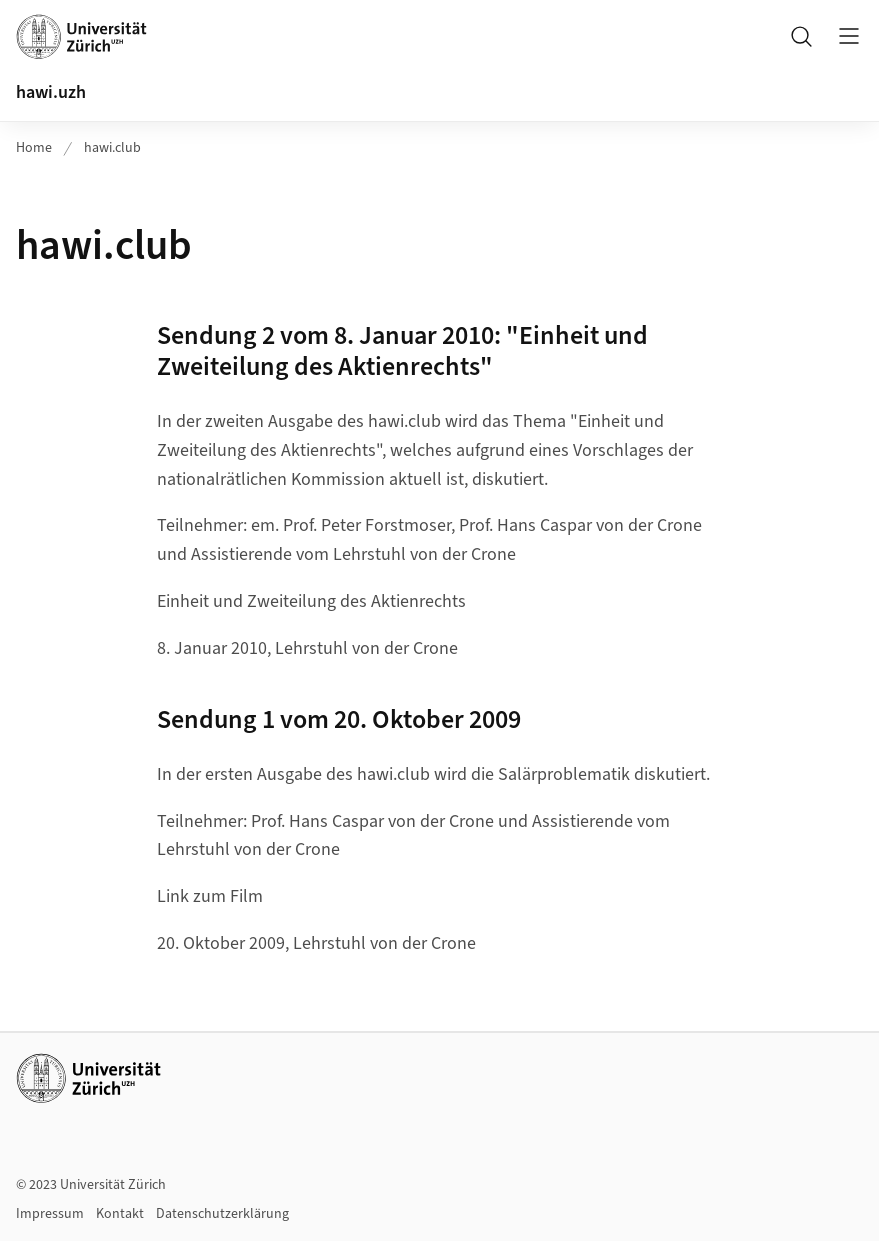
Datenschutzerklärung (222, 1214)
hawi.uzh (51, 92)
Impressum (50, 1214)
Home (34, 148)
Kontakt (120, 1214)
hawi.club (112, 148)
